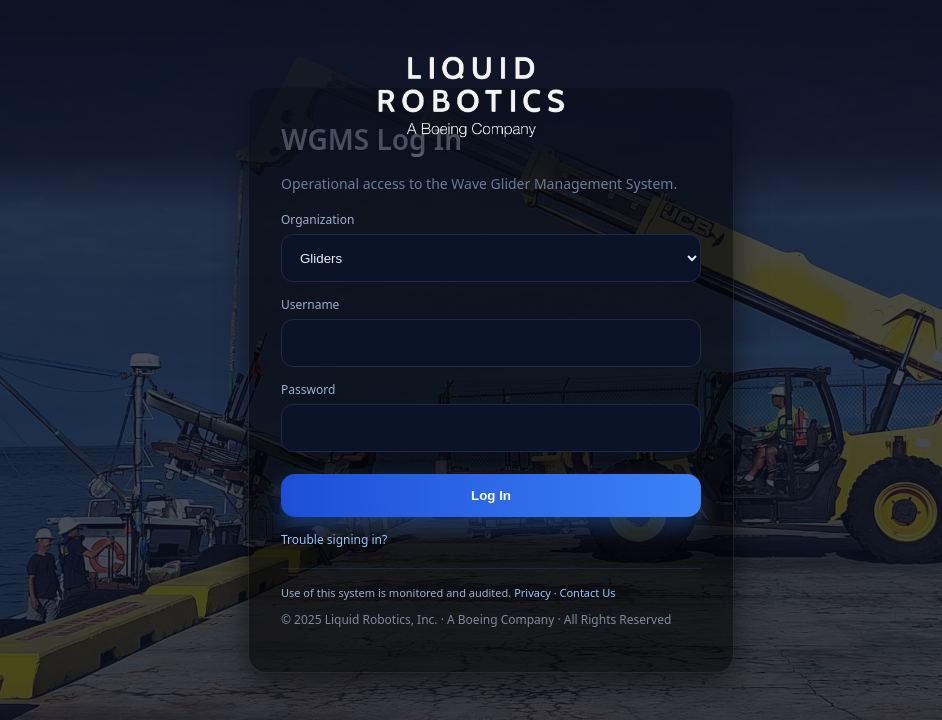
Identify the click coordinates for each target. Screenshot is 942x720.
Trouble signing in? (334, 539)
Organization (317, 219)
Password (308, 389)
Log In (491, 495)
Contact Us (587, 592)
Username (310, 304)
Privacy (532, 592)
